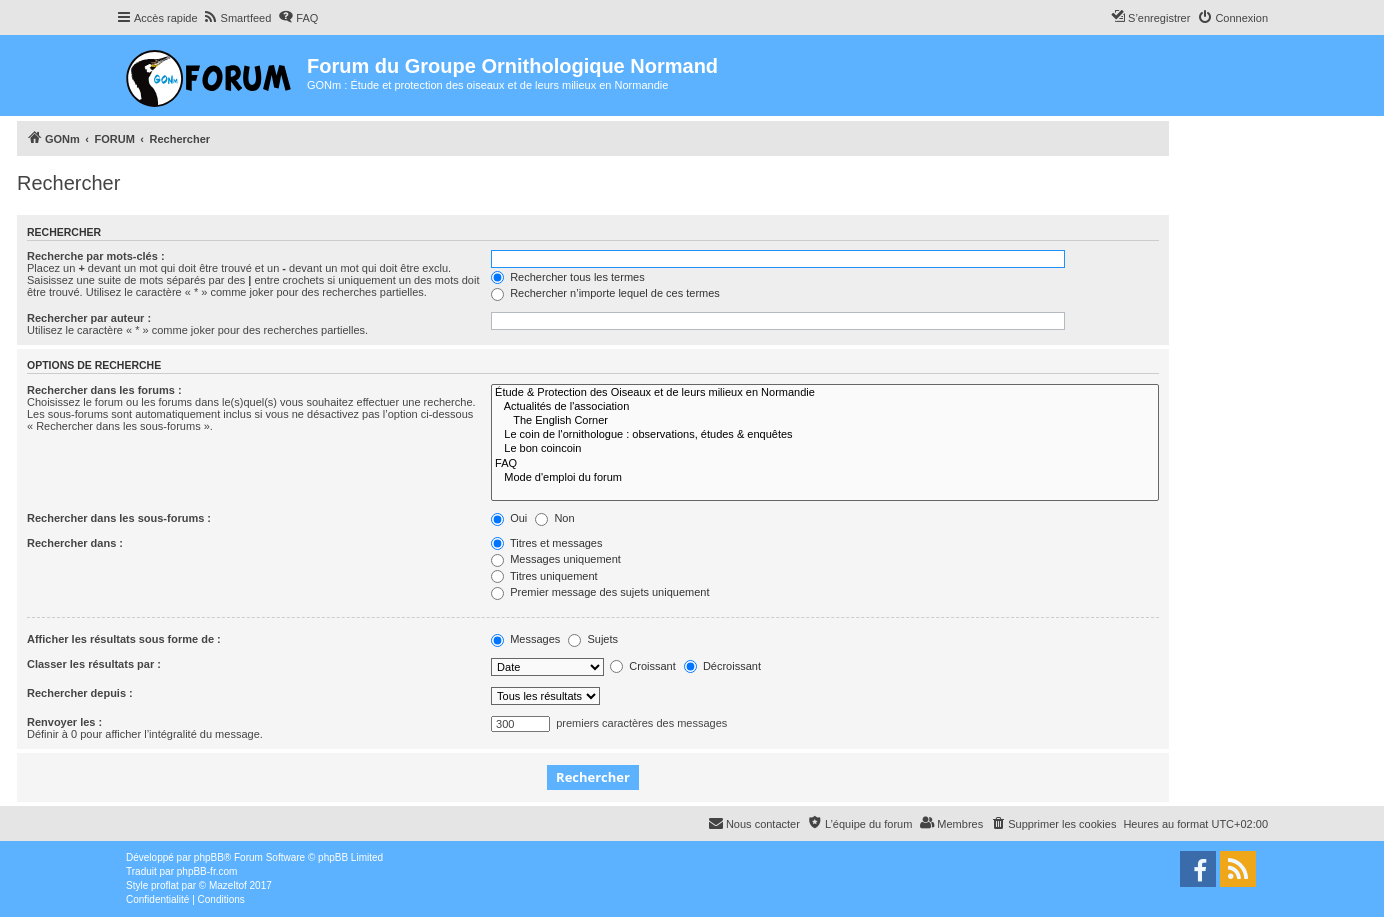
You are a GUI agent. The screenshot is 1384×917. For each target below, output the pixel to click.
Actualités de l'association (825, 407)
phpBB (209, 857)
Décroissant (722, 666)
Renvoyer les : (64, 722)
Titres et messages (546, 543)
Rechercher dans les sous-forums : (119, 518)
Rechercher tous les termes (568, 277)
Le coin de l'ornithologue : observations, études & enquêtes (825, 435)
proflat (165, 885)
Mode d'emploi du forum (825, 478)
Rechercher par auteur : (89, 318)
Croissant (643, 666)
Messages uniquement (556, 559)
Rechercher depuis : (80, 693)
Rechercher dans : (75, 543)
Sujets (593, 639)
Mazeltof (228, 885)
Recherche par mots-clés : (96, 256)
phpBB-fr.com (207, 871)
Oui (509, 518)
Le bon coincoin (825, 449)
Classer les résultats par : (94, 664)
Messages (525, 639)
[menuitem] (237, 18)
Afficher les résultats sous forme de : (124, 639)
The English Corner (825, 421)
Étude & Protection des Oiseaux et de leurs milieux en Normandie (825, 393)
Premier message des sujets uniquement (600, 592)
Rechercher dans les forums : (104, 390)
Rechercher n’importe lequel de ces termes (605, 293)
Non (554, 518)
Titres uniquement (544, 576)
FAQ (825, 464)
